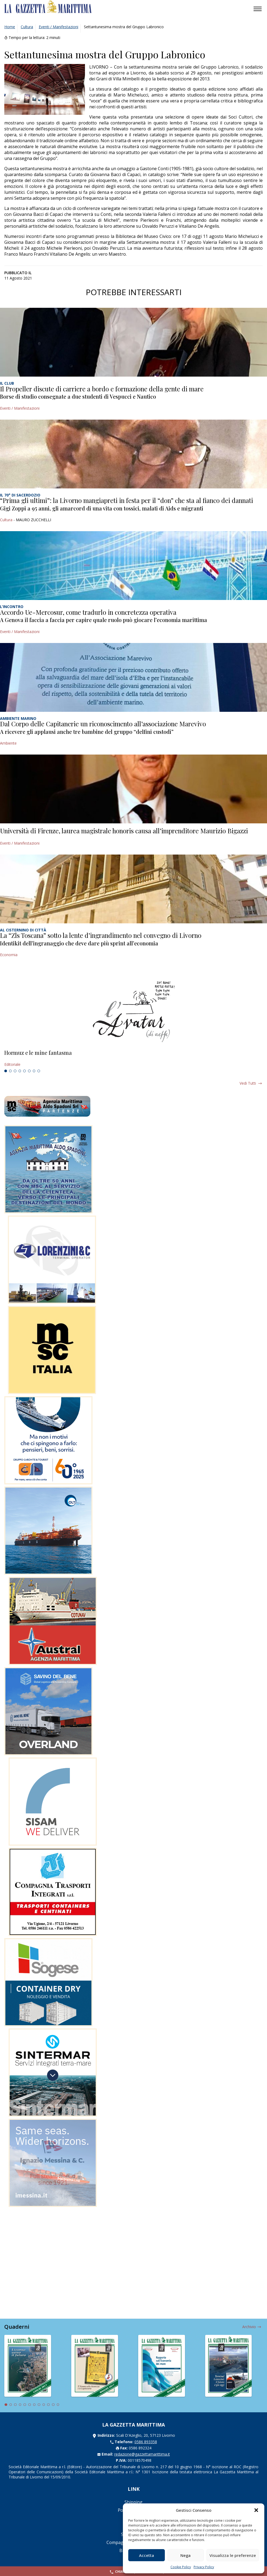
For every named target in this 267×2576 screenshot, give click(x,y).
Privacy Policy (204, 2567)
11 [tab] (53, 2404)
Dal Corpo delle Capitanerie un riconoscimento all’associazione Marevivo (103, 723)
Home (9, 26)
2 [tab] (10, 1071)
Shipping (133, 2502)
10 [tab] (48, 2404)
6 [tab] (29, 1071)
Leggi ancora (133, 1058)
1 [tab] (5, 1071)
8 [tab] (38, 1071)
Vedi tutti (248, 1083)
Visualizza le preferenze (232, 2555)
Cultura (27, 26)
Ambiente (8, 743)
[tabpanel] (133, 1058)
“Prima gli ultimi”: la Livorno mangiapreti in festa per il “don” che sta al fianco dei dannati (126, 500)
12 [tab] (58, 2404)
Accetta (146, 2555)
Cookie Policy (180, 2567)
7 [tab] (34, 1071)
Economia (8, 954)
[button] (256, 2510)
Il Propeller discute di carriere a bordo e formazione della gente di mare (102, 388)
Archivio (249, 2326)
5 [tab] (24, 1071)
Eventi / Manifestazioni (58, 26)
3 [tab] (15, 1071)
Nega (185, 2555)
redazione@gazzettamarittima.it (142, 2454)
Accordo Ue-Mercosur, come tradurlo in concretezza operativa (88, 612)
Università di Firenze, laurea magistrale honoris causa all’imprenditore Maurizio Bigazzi (124, 830)
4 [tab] (20, 1071)
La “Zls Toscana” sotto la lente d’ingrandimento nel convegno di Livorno (100, 935)
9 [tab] (43, 2404)
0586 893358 (145, 2441)
